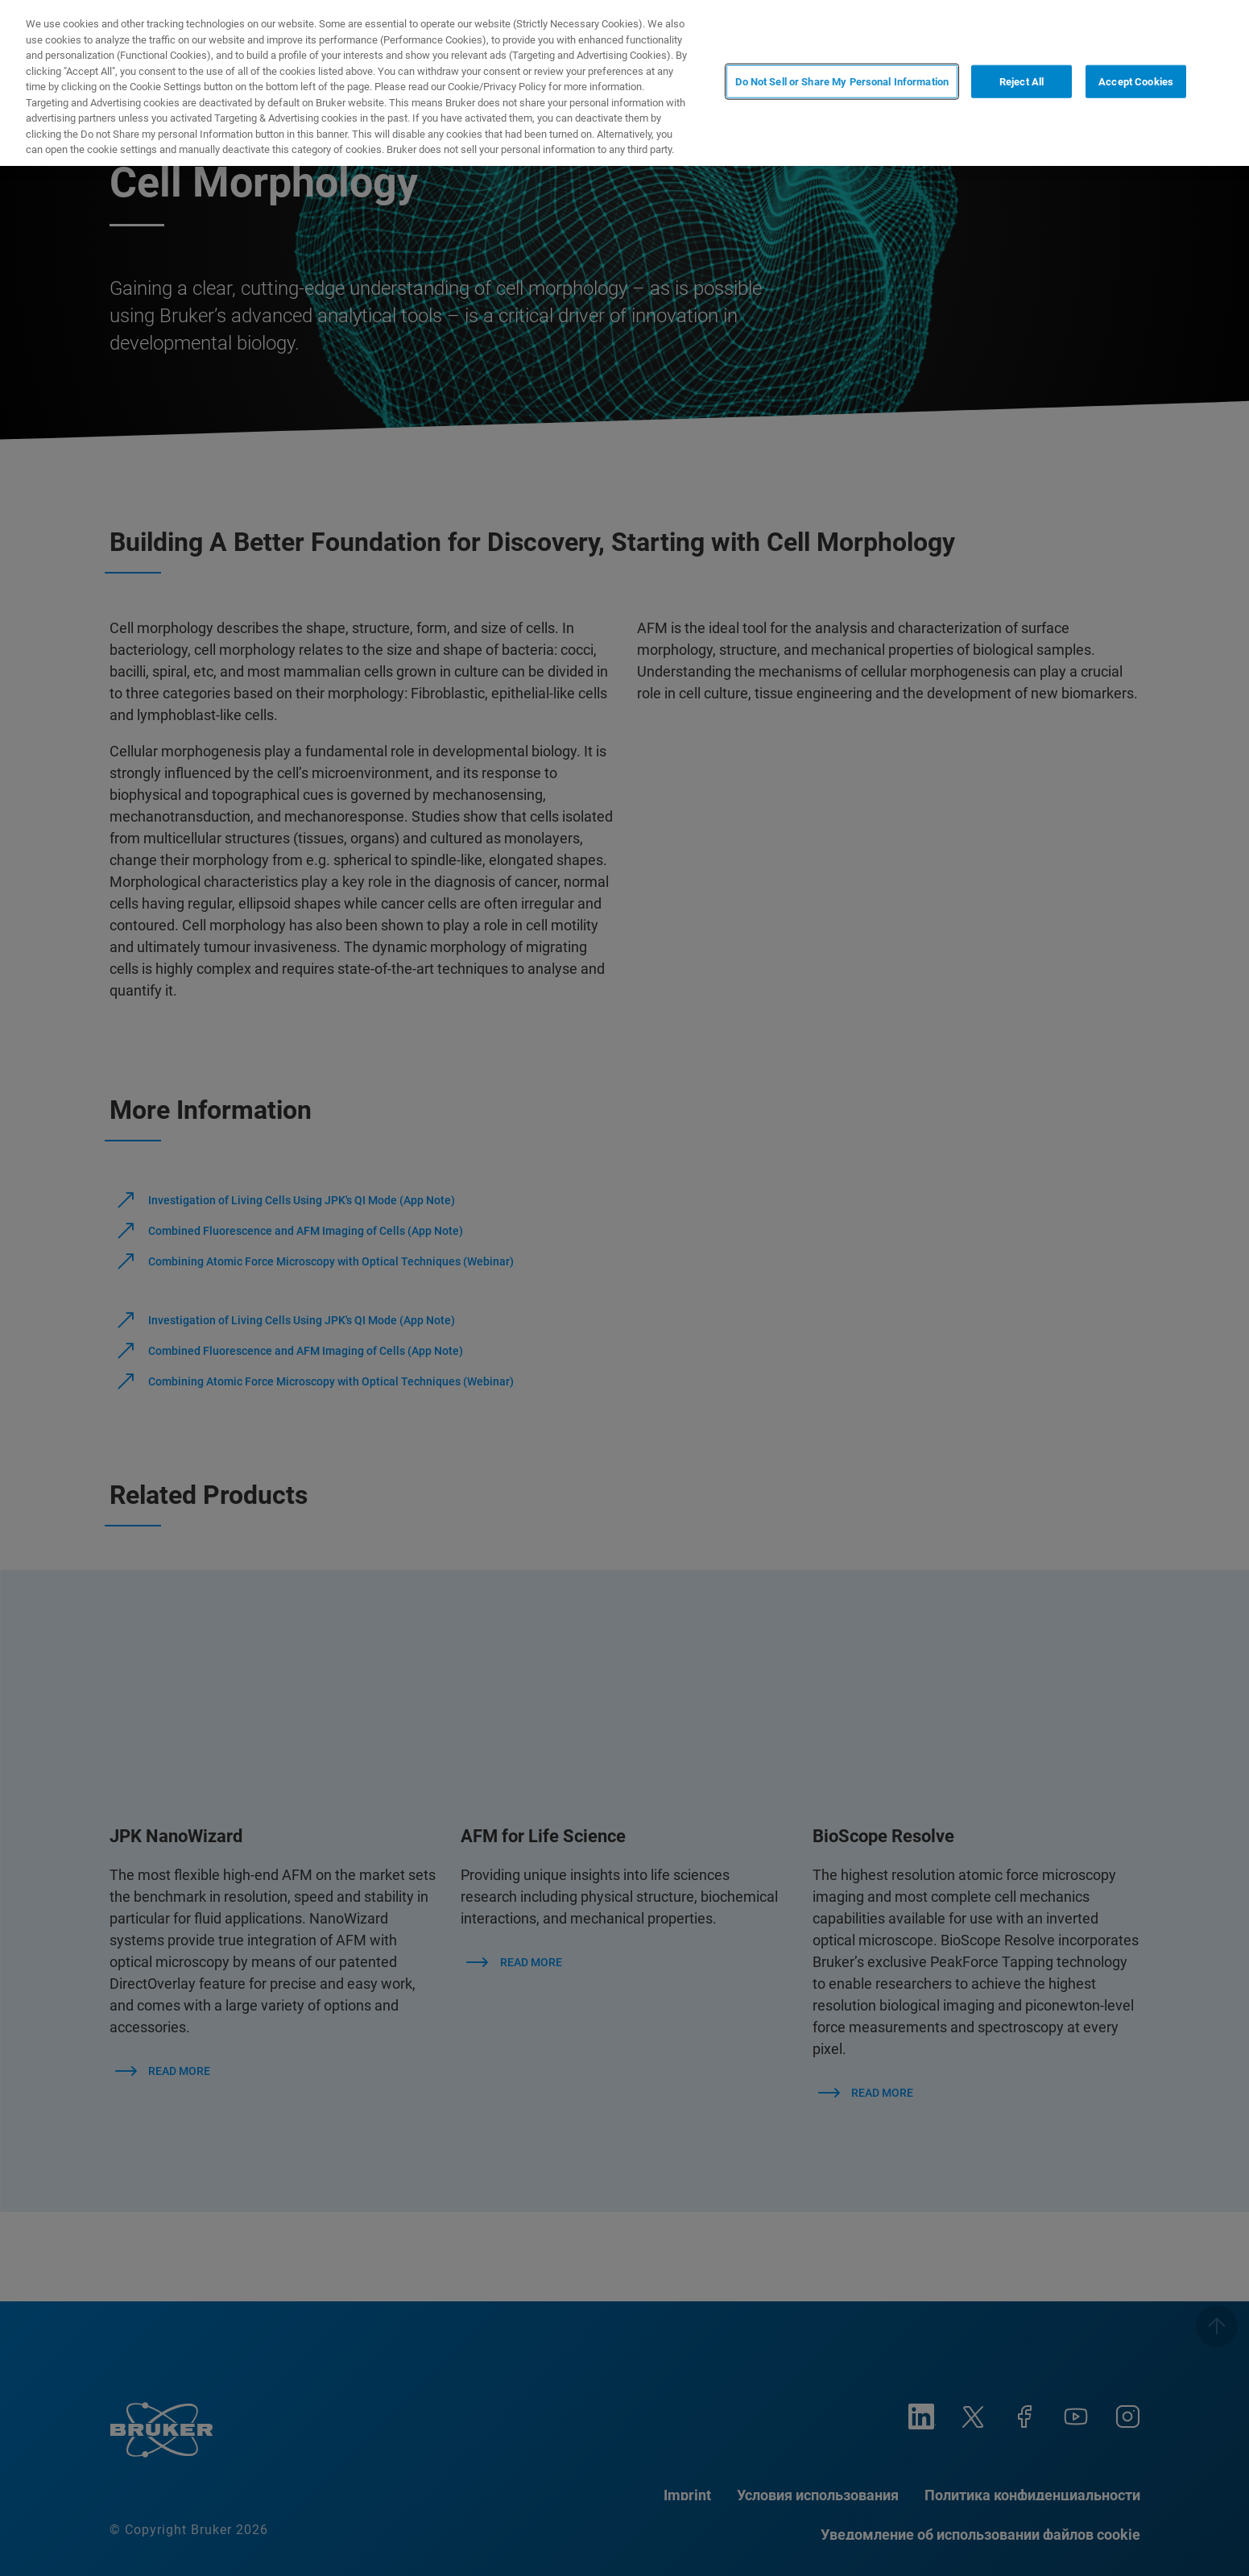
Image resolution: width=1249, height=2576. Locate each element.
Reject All (1021, 82)
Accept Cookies (1135, 82)
